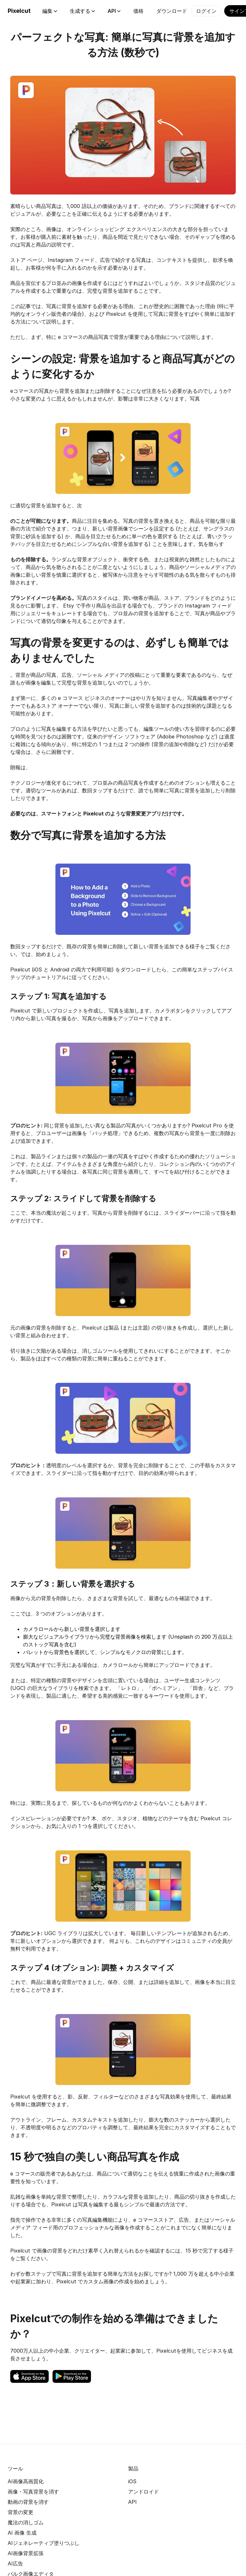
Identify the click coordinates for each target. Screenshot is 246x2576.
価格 (138, 11)
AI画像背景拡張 (26, 2553)
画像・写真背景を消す (33, 2491)
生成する (82, 11)
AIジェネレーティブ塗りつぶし (43, 2543)
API (114, 11)
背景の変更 (20, 2512)
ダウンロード (171, 11)
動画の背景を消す (28, 2502)
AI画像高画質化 (26, 2481)
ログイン (206, 11)
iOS (132, 2481)
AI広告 (15, 2563)
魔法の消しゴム (26, 2522)
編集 (49, 11)
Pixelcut (19, 10)
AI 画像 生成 (22, 2532)
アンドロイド (143, 2491)
